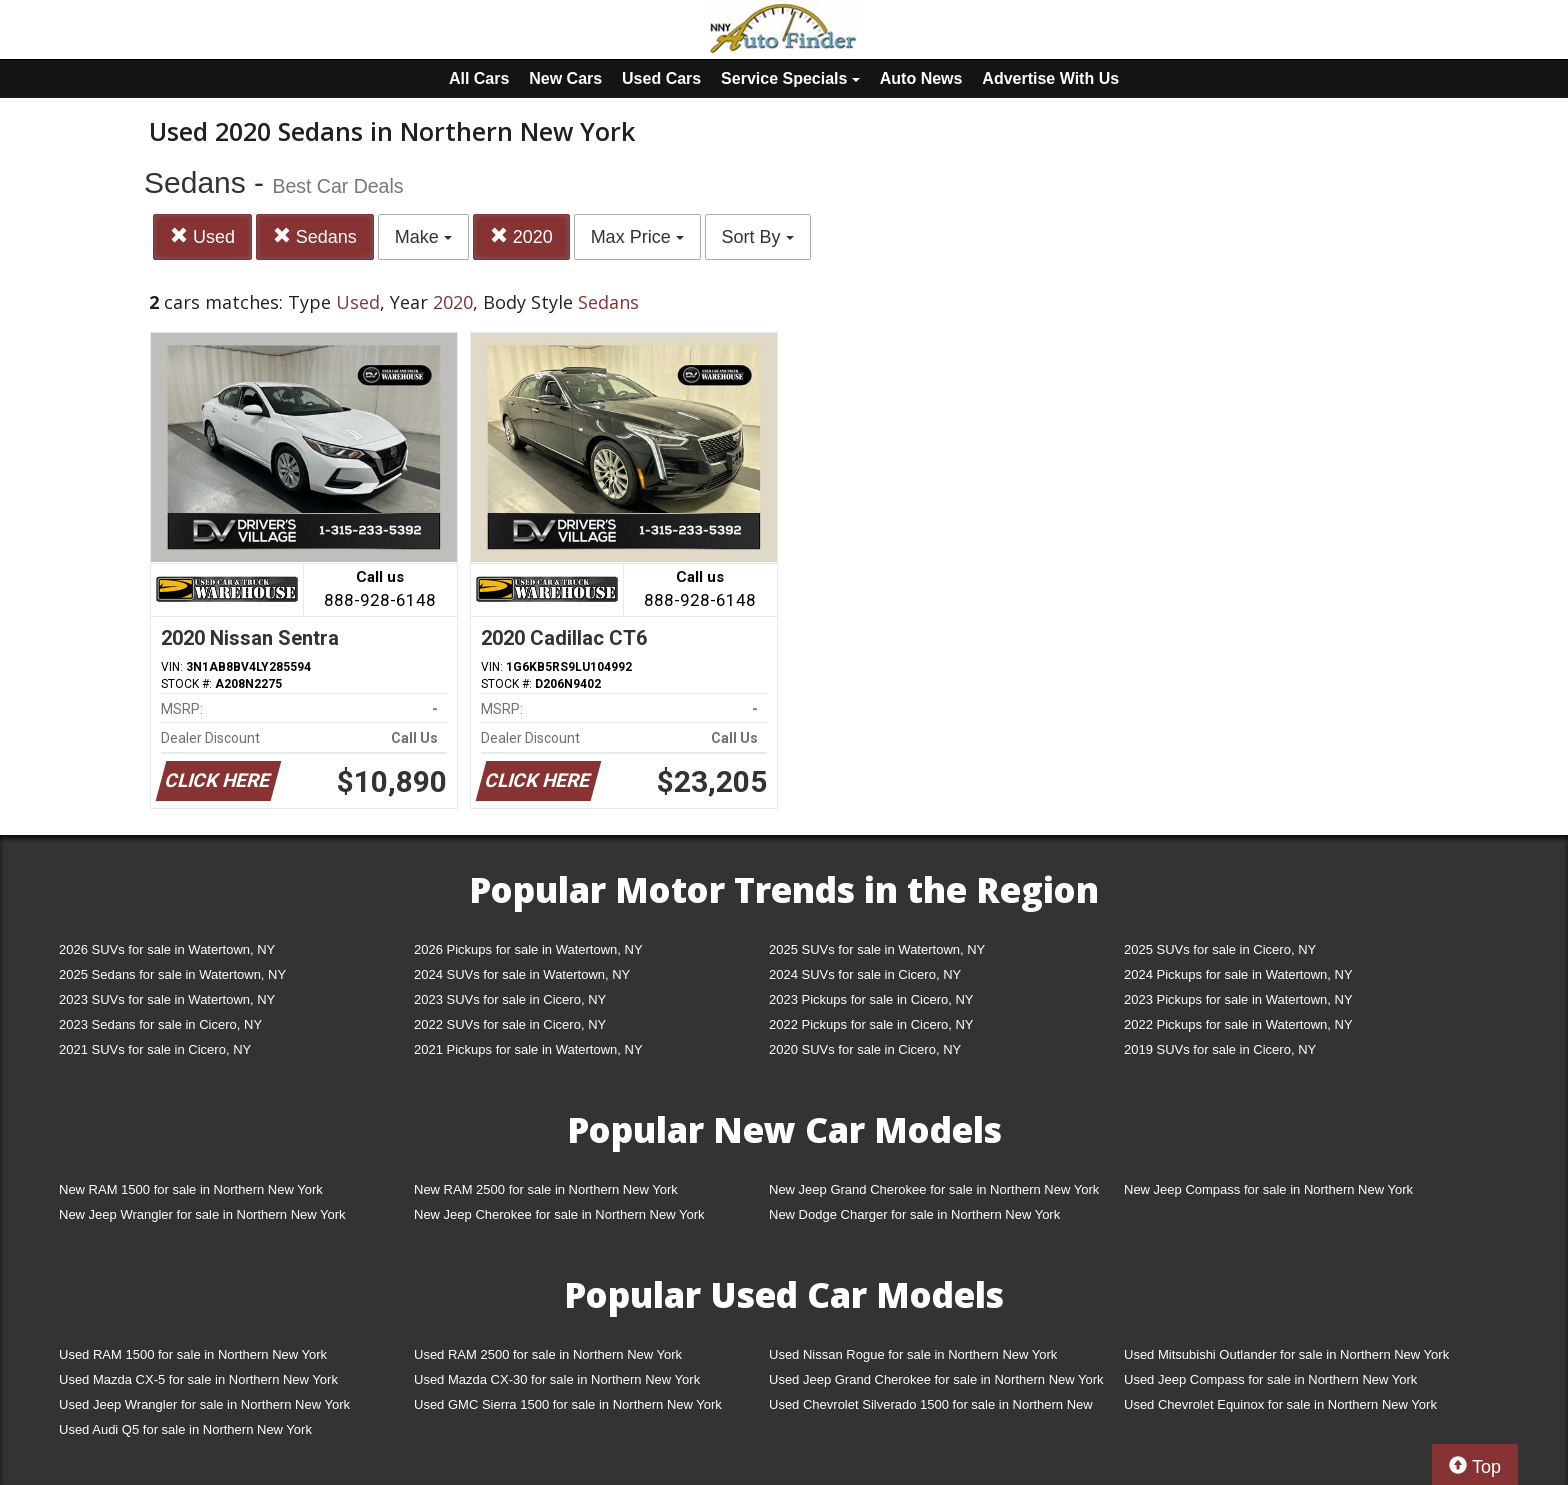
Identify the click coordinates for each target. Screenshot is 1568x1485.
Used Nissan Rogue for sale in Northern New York (913, 1354)
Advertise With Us (1050, 78)
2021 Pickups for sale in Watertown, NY (528, 1049)
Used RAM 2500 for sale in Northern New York (548, 1354)
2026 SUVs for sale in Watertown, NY (167, 949)
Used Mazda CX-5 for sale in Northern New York (198, 1379)
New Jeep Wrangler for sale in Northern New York (202, 1214)
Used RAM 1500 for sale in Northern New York (193, 1354)
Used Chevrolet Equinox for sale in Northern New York (1280, 1404)
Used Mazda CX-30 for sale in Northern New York (557, 1379)
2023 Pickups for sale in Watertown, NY (1238, 999)
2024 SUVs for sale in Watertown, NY (522, 974)
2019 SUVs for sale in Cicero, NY (1220, 1049)
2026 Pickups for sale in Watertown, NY (528, 949)
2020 (521, 236)
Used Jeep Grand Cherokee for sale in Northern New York (936, 1379)
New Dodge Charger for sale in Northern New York (914, 1214)
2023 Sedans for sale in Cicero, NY (160, 1024)
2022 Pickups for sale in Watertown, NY (1238, 1024)
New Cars (565, 78)
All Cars (479, 78)
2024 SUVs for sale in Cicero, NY (865, 974)
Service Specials (790, 78)
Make (423, 237)
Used (202, 236)
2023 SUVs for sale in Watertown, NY (167, 999)
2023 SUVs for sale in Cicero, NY (510, 999)
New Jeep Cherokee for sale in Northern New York (559, 1214)
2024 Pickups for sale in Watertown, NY (1238, 974)
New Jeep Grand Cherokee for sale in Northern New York (934, 1189)
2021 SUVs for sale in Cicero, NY (155, 1049)
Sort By (758, 237)
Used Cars (661, 78)
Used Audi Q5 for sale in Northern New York (185, 1429)
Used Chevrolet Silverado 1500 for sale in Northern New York (931, 1408)
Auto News (921, 78)
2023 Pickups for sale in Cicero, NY (871, 999)
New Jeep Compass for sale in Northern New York (1268, 1189)
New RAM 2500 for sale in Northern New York (546, 1189)
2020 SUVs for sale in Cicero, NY (865, 1049)
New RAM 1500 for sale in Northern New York (191, 1189)
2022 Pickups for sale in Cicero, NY (871, 1024)
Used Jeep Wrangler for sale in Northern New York (204, 1404)
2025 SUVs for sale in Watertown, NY (877, 949)
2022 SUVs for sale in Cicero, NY (510, 1024)
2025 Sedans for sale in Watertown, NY (172, 974)
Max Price (637, 237)
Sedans (315, 236)
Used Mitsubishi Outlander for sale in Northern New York (1286, 1354)
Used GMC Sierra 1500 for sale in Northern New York (568, 1404)
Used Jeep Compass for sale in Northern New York (1270, 1379)
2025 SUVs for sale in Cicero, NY (1220, 949)
